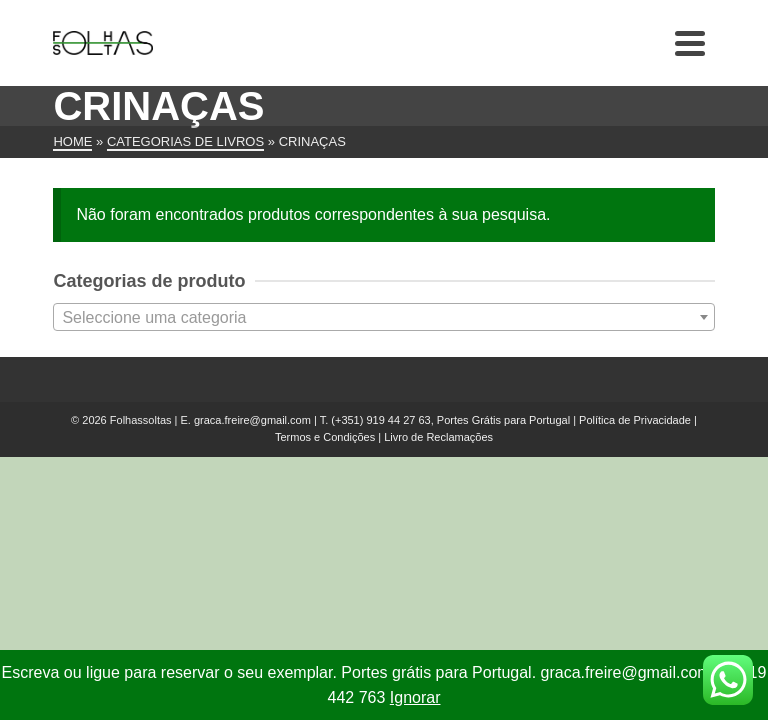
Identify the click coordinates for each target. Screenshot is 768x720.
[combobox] (383, 317)
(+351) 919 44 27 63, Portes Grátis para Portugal (452, 420)
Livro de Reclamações (438, 437)
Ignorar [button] (415, 697)
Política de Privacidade (635, 420)
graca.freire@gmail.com (252, 420)
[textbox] (383, 318)
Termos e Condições (325, 437)
